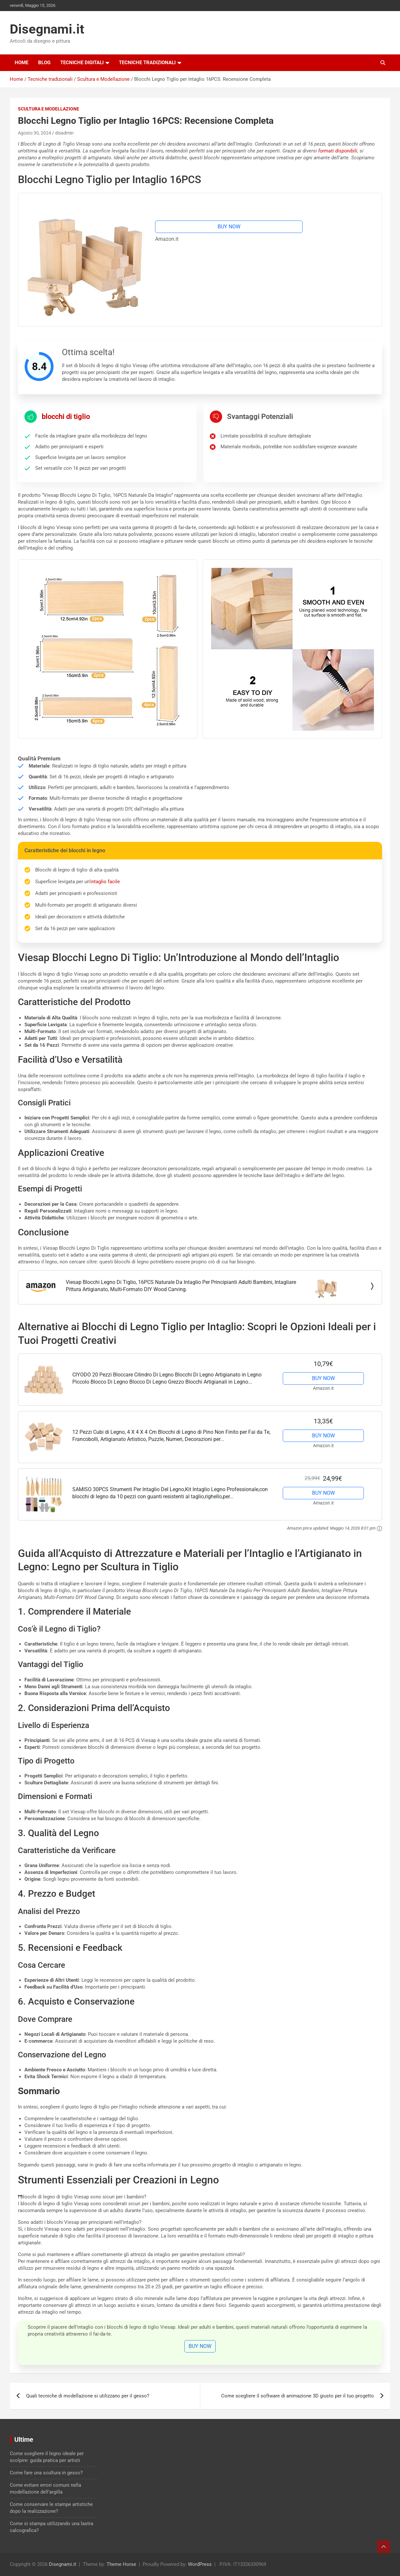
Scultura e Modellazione (48, 108)
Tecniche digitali (82, 62)
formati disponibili (337, 151)
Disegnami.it (47, 29)
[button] (200, 2197)
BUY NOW (229, 226)
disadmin (64, 133)
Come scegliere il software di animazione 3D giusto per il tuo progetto (297, 2396)
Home (21, 62)
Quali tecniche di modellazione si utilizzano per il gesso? (87, 2396)
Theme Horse (121, 2564)
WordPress (200, 2564)
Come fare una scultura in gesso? (46, 2473)
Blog (44, 62)
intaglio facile (105, 882)
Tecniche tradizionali (147, 62)
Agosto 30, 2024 (34, 133)
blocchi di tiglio (66, 416)
